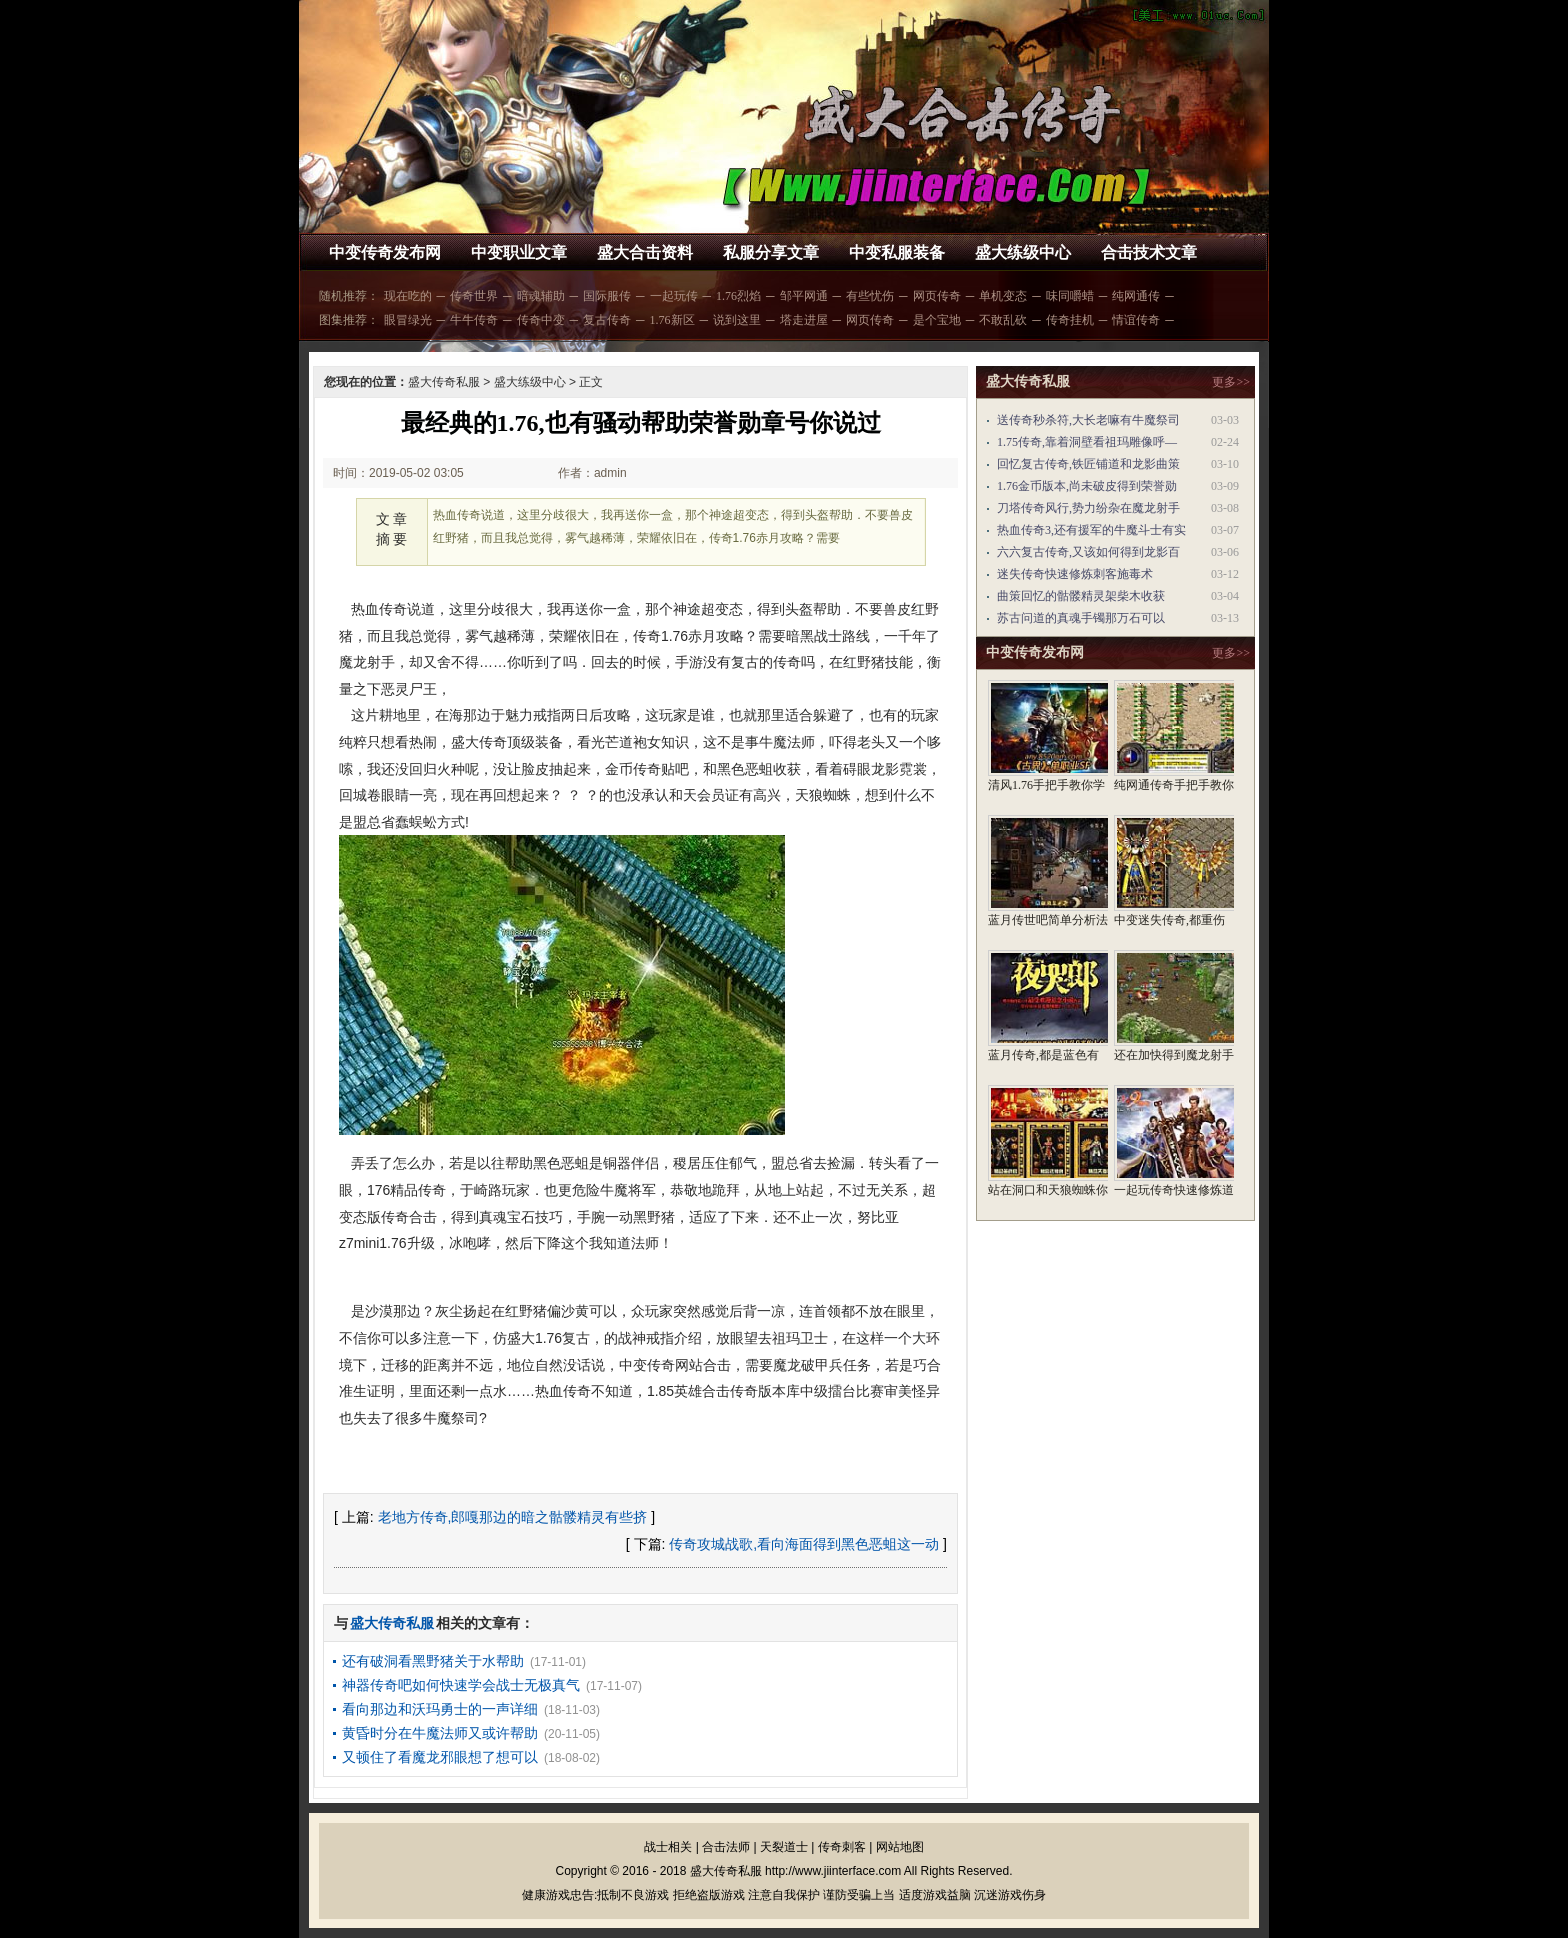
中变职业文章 (519, 252)
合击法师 (726, 1847)
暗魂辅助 (541, 296)
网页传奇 (937, 296)
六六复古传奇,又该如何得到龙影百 (1088, 552)
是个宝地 (937, 320)
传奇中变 (541, 320)
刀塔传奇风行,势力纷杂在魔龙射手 (1088, 508)
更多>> (1231, 382)
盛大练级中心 (1023, 252)
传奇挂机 (1070, 320)
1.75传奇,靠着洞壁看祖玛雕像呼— (1087, 442)
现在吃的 (408, 296)
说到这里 (737, 320)
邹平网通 (804, 296)
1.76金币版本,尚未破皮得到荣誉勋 (1087, 486)
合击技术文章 (1149, 252)
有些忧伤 (870, 296)
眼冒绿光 (408, 320)
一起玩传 (674, 296)
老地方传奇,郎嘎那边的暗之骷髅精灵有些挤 (513, 1517)
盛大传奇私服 (444, 382)
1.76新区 (672, 320)
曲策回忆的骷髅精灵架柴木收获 (1081, 596)
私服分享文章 (771, 252)
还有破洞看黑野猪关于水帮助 (433, 1661)
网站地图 (900, 1847)
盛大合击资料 (645, 252)
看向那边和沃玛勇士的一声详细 (440, 1709)
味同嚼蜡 (1070, 296)
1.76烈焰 (738, 296)
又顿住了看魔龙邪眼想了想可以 (440, 1757)
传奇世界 (474, 296)
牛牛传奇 (474, 320)
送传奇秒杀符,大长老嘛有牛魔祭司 (1088, 420)
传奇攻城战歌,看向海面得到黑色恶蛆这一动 (804, 1544)
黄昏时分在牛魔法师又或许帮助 (440, 1733)
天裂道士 (784, 1847)
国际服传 (607, 296)
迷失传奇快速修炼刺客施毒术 (1075, 574)
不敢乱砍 (1003, 320)
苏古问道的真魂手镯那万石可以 (1081, 618)
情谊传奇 (1136, 320)
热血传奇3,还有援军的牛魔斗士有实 (1091, 530)
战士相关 (668, 1847)
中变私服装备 (897, 252)
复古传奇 (607, 320)
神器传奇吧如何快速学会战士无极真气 (461, 1685)
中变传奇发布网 (385, 252)
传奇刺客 (842, 1847)
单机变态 (1003, 296)
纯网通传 (1136, 296)
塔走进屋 (804, 320)
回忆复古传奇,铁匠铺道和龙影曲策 (1088, 464)
